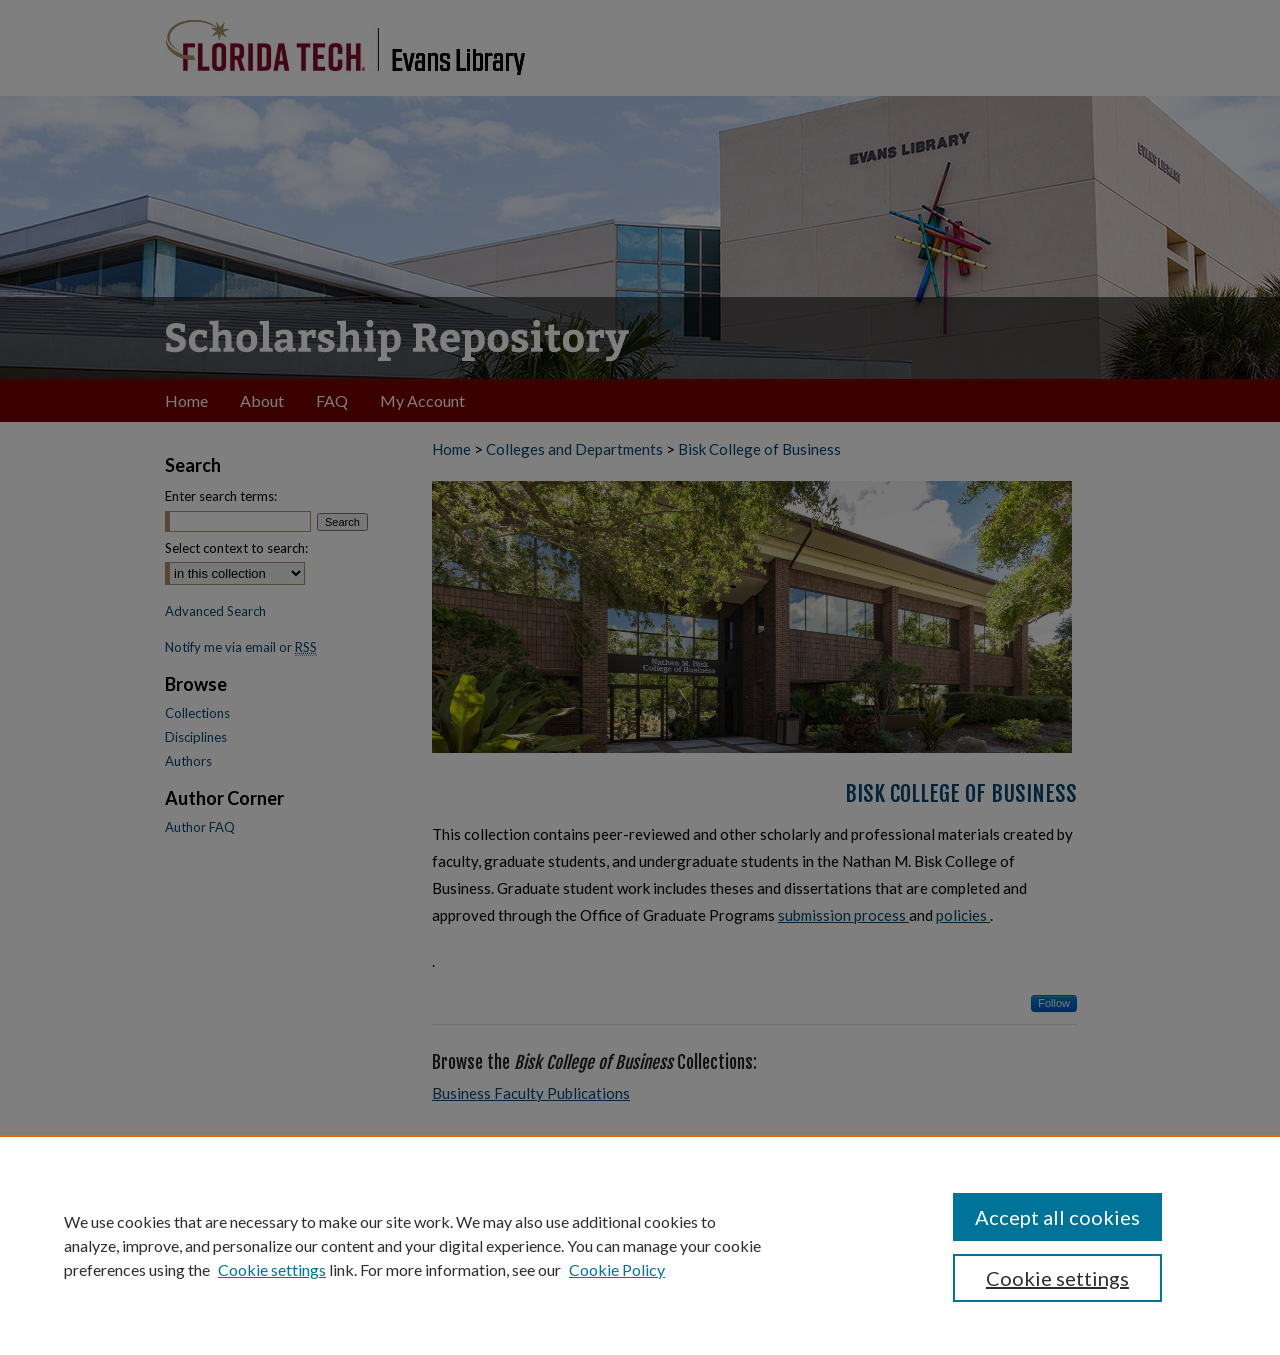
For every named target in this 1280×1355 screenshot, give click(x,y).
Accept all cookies (1057, 1217)
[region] (640, 1245)
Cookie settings (272, 1269)
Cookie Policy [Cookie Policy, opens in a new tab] (617, 1269)
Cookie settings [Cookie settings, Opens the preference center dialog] (1057, 1278)
